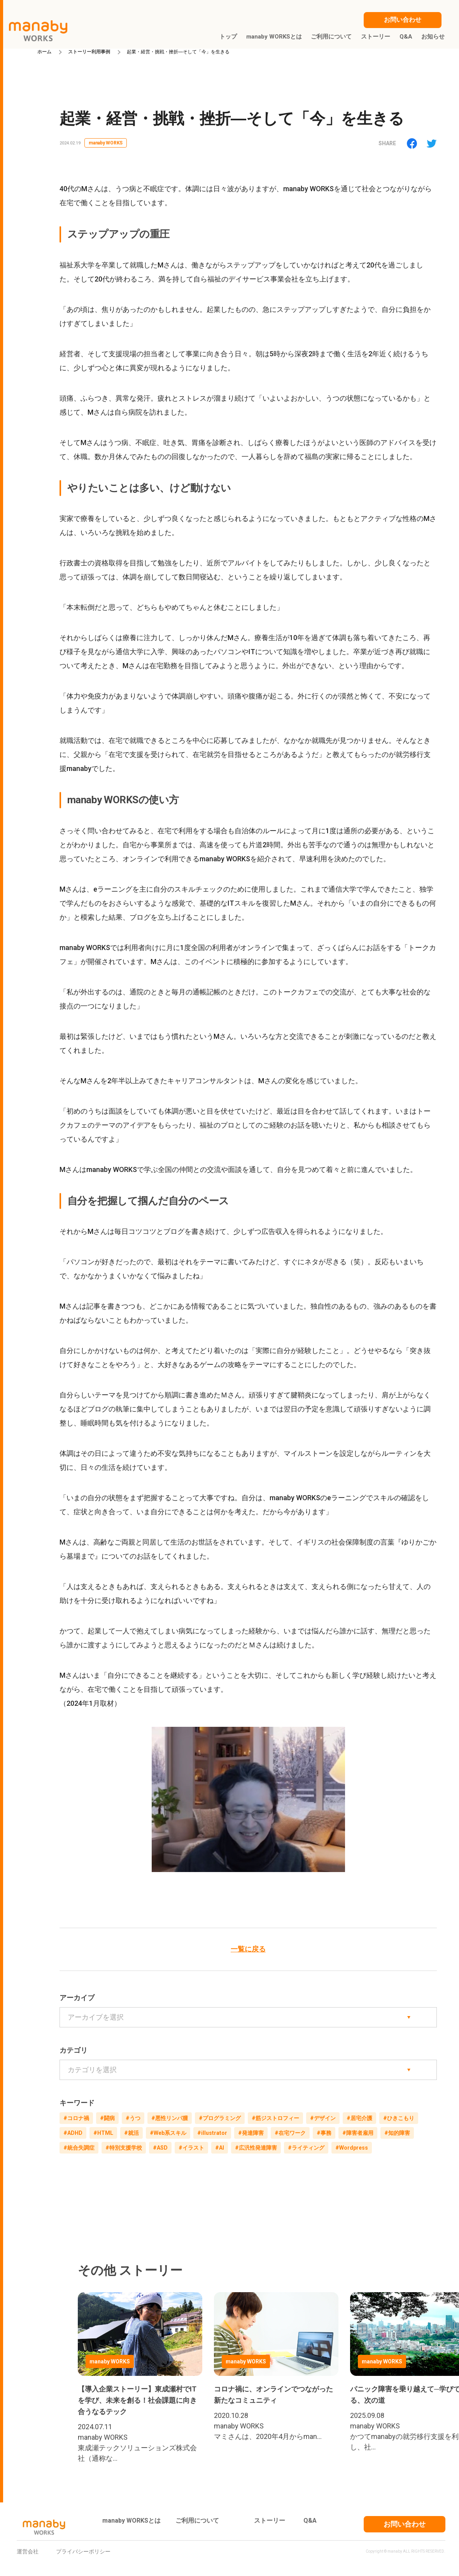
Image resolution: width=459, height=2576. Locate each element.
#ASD (160, 2147)
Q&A (310, 2520)
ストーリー (269, 2520)
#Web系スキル (168, 2133)
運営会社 (28, 2551)
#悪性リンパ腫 (169, 2118)
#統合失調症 (79, 2147)
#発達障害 (251, 2133)
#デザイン (323, 2118)
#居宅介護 (359, 2118)
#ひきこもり (398, 2118)
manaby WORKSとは (131, 2520)
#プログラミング (220, 2118)
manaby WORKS (106, 143)
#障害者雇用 (357, 2133)
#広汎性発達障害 (256, 2147)
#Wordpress (351, 2147)
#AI (219, 2147)
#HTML (103, 2133)
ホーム (44, 52)
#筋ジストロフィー (275, 2118)
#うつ (133, 2118)
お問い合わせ (405, 2524)
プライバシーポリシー (83, 2551)
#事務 (324, 2133)
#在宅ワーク (290, 2133)
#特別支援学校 (123, 2147)
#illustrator (212, 2133)
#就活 (131, 2133)
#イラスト (191, 2147)
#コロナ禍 (76, 2118)
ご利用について (197, 2520)
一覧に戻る (248, 1949)
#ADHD (72, 2133)
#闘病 (107, 2118)
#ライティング (306, 2147)
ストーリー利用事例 (89, 52)
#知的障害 (397, 2133)
